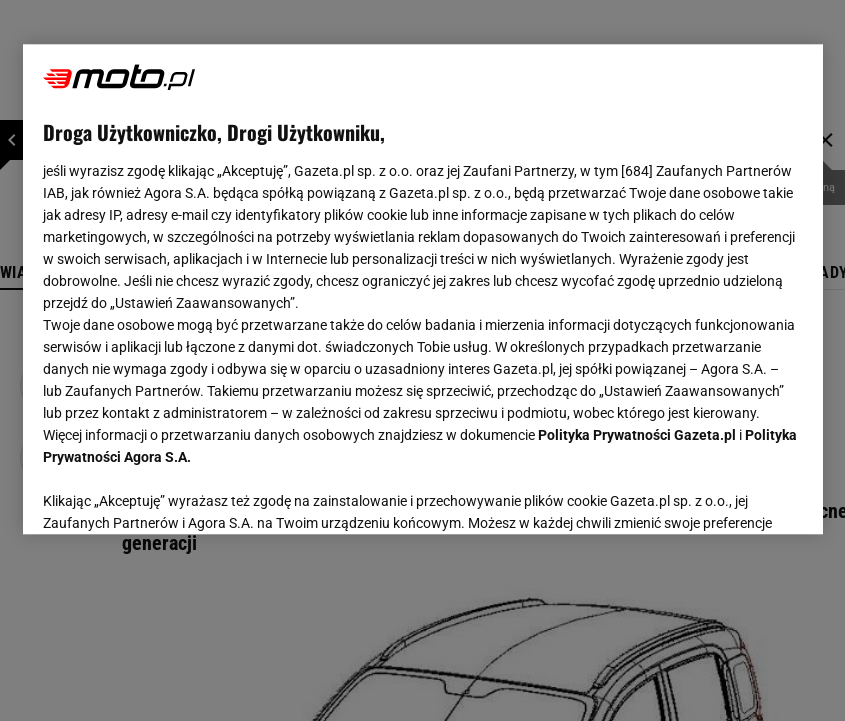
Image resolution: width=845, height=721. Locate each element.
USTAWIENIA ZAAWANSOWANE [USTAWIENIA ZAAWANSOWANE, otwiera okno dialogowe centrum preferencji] (173, 494)
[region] (423, 289)
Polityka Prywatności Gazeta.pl (637, 435)
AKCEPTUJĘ (734, 495)
